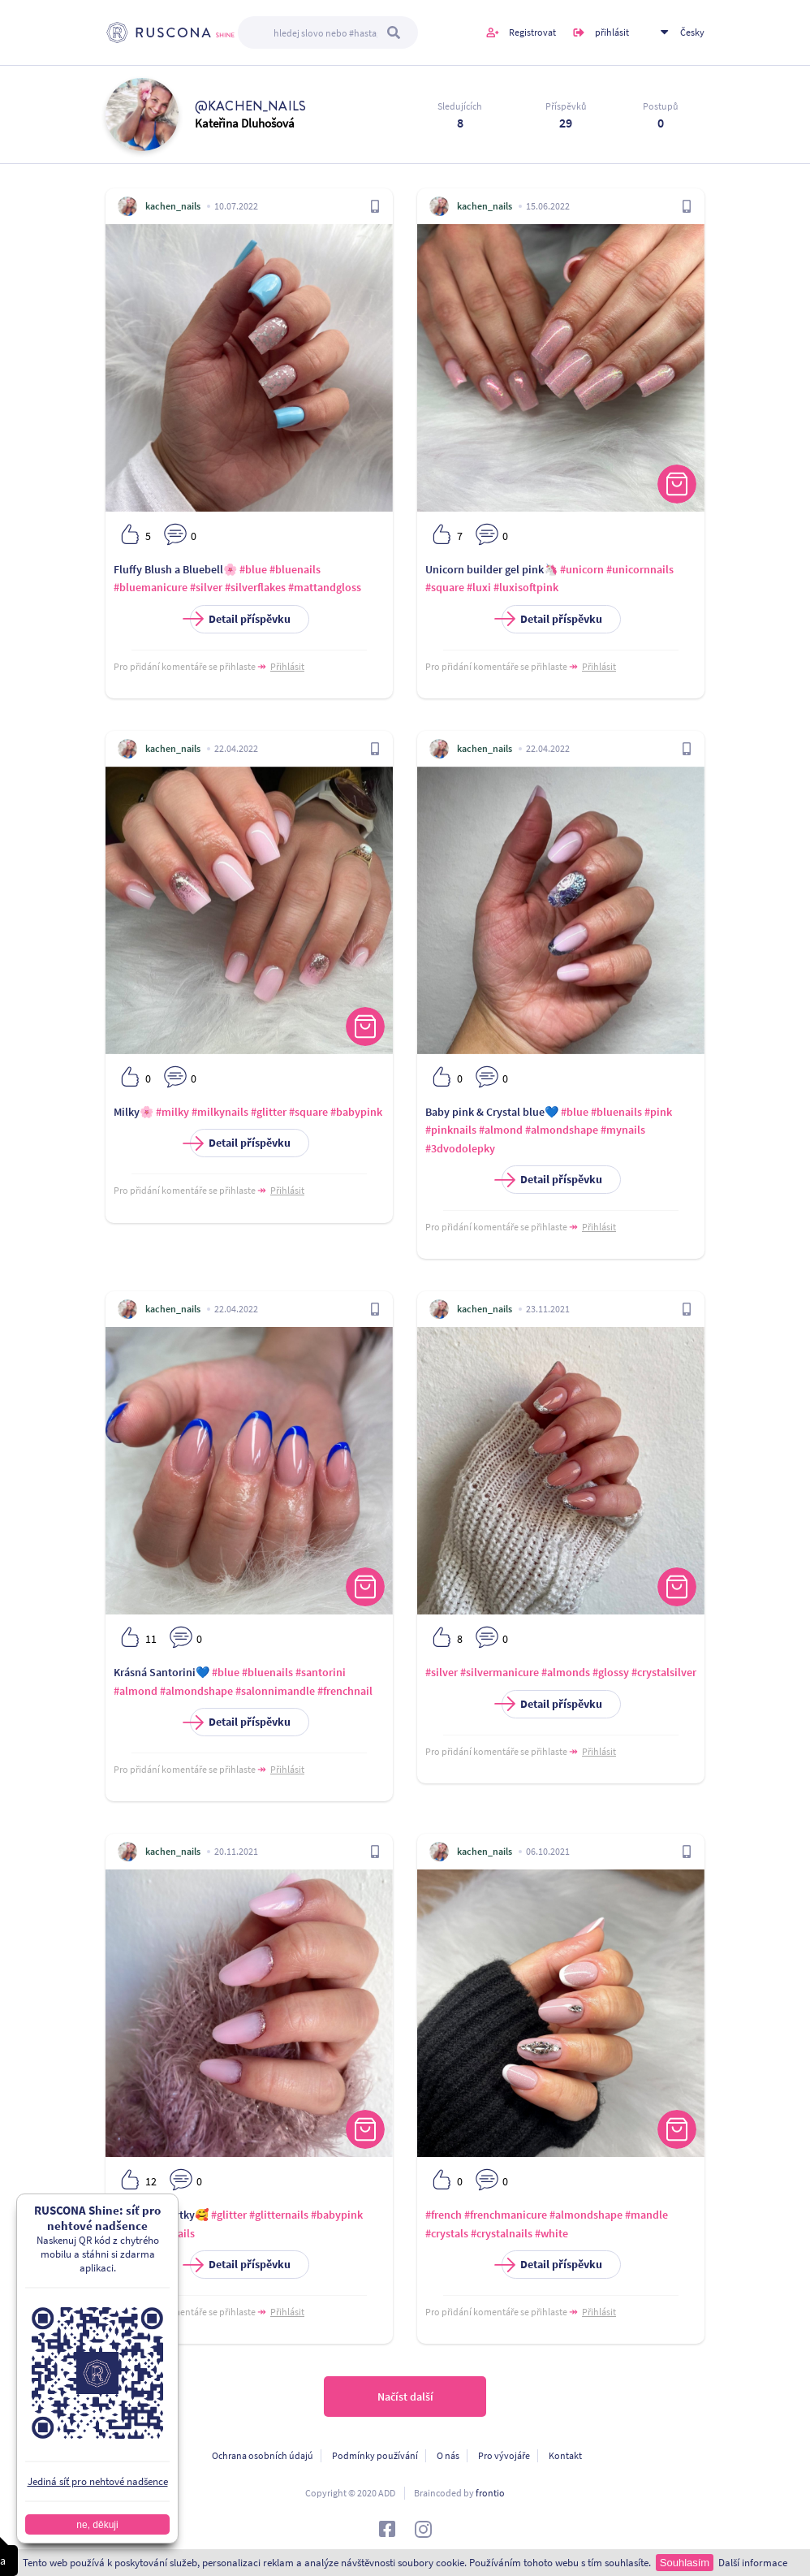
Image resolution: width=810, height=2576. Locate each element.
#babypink (356, 1111)
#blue (253, 569)
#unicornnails (640, 569)
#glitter (269, 1111)
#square (444, 587)
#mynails (623, 1129)
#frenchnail (345, 1690)
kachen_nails (172, 206)
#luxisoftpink (525, 587)
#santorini (320, 1672)
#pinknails (450, 1129)
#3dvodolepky (460, 1148)
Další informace (752, 2563)
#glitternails (278, 2214)
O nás (448, 2455)
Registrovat (532, 32)
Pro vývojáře (504, 2455)
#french (443, 2214)
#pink (658, 1111)
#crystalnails (501, 2233)
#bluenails (295, 569)
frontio (490, 2493)
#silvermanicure (499, 1672)
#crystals (446, 2233)
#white (551, 2233)
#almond (501, 1129)
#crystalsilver (663, 1672)
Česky (692, 32)
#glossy (610, 1672)
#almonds (565, 1672)
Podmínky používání (375, 2455)
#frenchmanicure (505, 2214)
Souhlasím (684, 2563)
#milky (172, 1111)
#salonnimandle (275, 1690)
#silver (206, 587)
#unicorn (582, 569)
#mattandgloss (324, 587)
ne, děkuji (97, 2525)
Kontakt (565, 2455)
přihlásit (612, 32)
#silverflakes (255, 587)
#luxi (479, 587)
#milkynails (220, 1111)
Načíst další (405, 2396)
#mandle (646, 2214)
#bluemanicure (150, 587)
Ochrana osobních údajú (262, 2455)
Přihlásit (287, 666)
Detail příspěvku (240, 619)
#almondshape (561, 1129)
